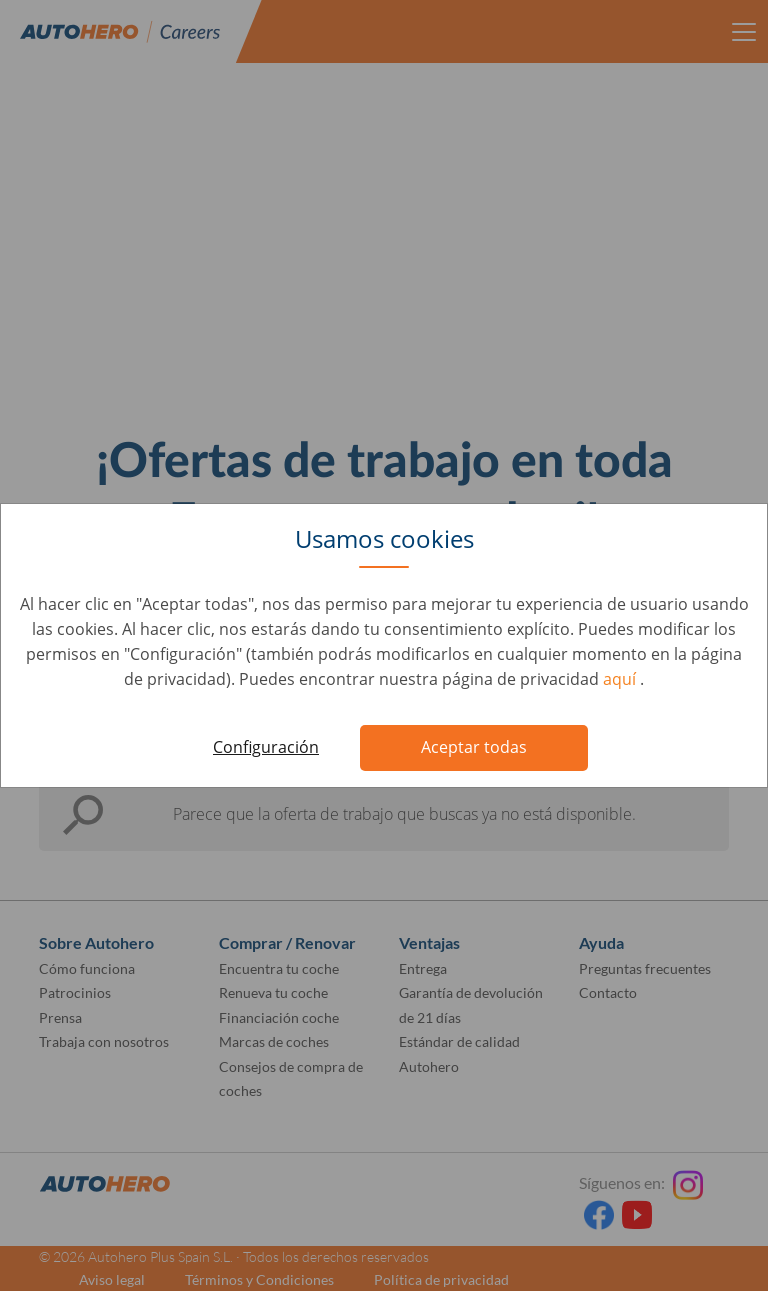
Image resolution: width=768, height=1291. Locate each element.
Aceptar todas (474, 747)
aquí (621, 679)
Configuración (266, 747)
